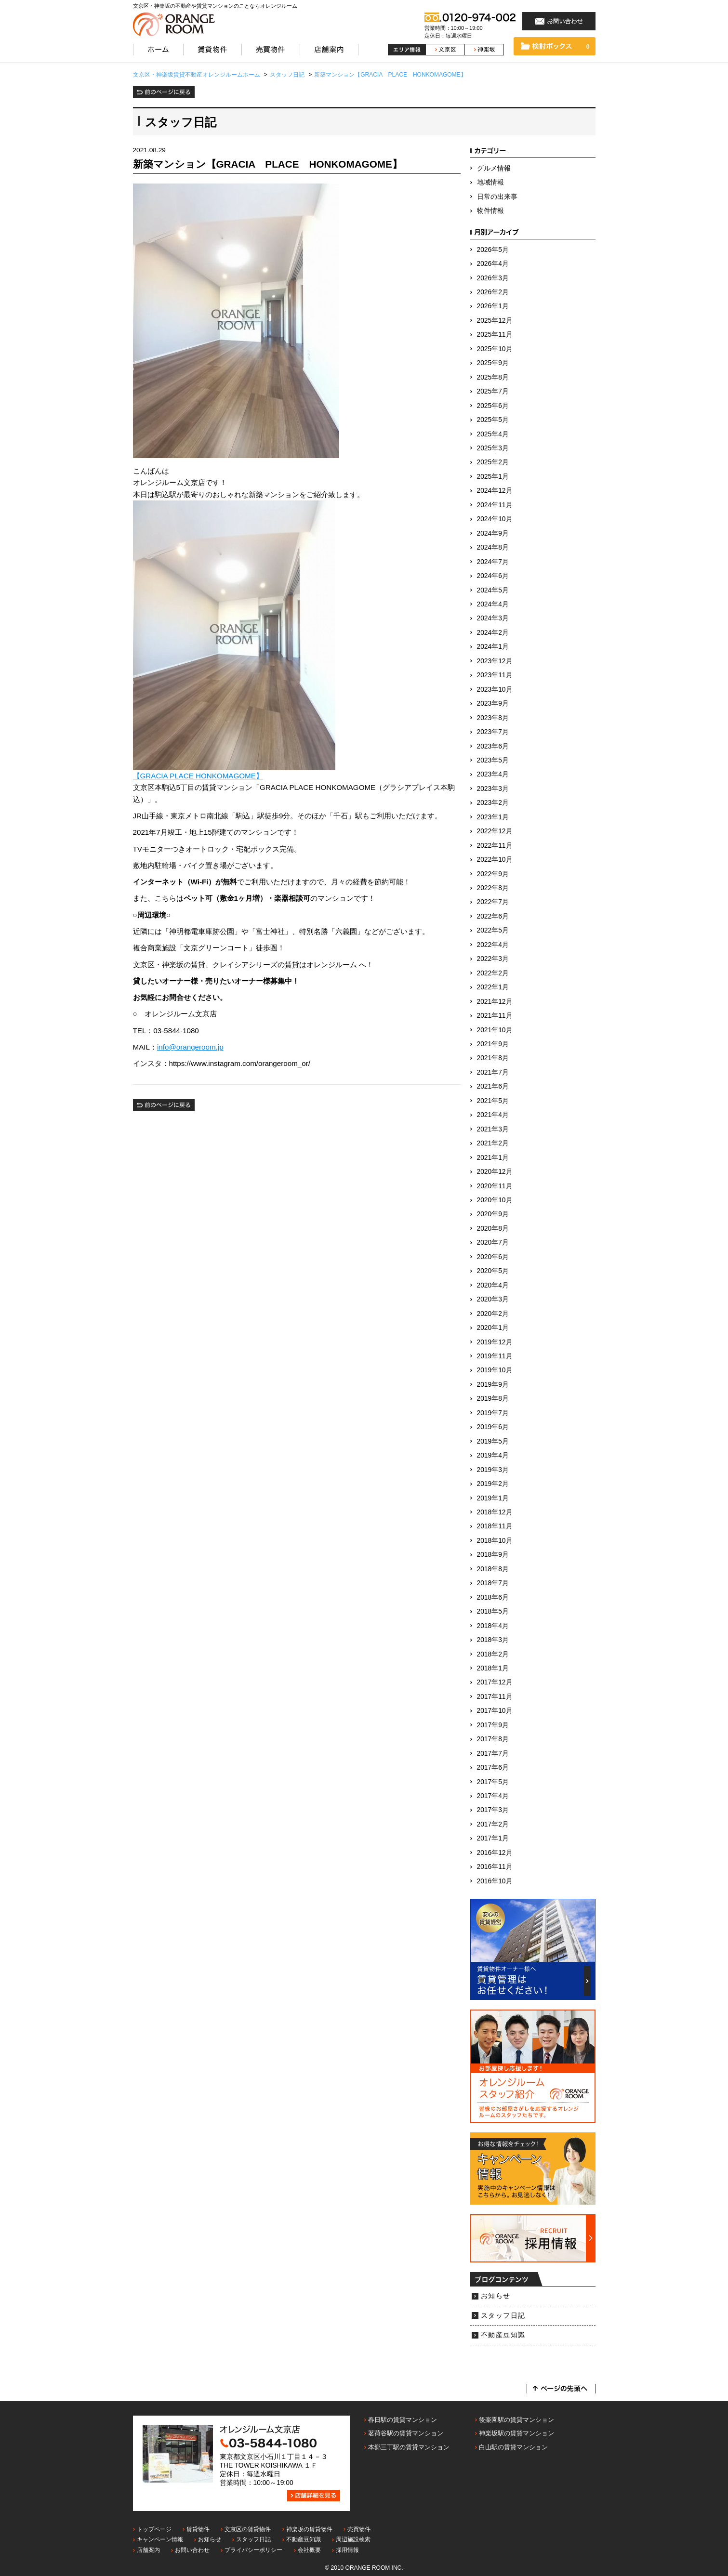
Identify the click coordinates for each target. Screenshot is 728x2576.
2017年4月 (493, 1796)
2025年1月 (493, 476)
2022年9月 (493, 874)
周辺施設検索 (353, 2539)
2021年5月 (493, 1100)
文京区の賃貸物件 (248, 2529)
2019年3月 (493, 1469)
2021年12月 (495, 1001)
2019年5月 (493, 1441)
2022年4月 (493, 944)
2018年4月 (493, 1626)
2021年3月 (493, 1129)
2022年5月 (493, 930)
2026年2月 (493, 292)
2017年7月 (493, 1753)
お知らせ (496, 2296)
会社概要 (309, 2550)
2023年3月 (493, 788)
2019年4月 (493, 1455)
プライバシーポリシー (253, 2550)
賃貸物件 (198, 2529)
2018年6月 (493, 1597)
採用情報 (347, 2550)
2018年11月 (495, 1526)
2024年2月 (493, 632)
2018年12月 (495, 1512)
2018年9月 (493, 1554)
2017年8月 (493, 1739)
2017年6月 (493, 1767)
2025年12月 (495, 320)
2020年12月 (495, 1171)
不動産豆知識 (503, 2335)
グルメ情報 (494, 168)
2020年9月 (493, 1214)
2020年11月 (495, 1186)
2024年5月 (493, 590)
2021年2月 (493, 1143)
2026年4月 (493, 263)
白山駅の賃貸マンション (513, 2447)
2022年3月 (493, 958)
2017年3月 (493, 1810)
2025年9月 (493, 363)
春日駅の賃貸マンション (402, 2419)
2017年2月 (493, 1824)
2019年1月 (493, 1498)
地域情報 (490, 182)
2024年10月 (495, 519)
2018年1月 (493, 1668)
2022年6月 (493, 916)
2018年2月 (493, 1654)
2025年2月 (493, 462)
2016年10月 (495, 1881)
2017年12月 (495, 1682)
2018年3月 (493, 1639)
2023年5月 (493, 760)
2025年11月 (495, 334)
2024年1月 (493, 646)
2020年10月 (495, 1200)
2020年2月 (493, 1313)
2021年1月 (493, 1157)
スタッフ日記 (503, 2315)
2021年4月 (493, 1114)
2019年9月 (493, 1384)
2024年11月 (495, 505)
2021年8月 (493, 1058)
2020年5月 (493, 1271)
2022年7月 (493, 902)
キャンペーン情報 (160, 2539)
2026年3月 (493, 278)
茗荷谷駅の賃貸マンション (405, 2433)
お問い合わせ (192, 2550)
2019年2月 (493, 1483)
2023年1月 (493, 817)
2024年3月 (493, 618)
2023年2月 (493, 802)
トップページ (154, 2529)
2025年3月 (493, 448)
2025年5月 (493, 419)
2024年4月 (493, 604)
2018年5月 (493, 1611)
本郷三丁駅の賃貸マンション (409, 2447)
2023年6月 (493, 746)
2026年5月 (493, 249)
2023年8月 (493, 718)
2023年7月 (493, 732)
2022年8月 (493, 888)
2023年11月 (495, 675)
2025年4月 (493, 434)
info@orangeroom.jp (190, 1047)
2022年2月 (493, 973)
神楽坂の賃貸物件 (309, 2529)
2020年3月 (493, 1299)
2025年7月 (493, 391)
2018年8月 (493, 1569)
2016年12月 (495, 1852)
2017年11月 (495, 1696)
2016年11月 (495, 1866)
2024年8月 (493, 547)
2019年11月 (495, 1356)
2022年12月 (495, 831)
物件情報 (490, 210)
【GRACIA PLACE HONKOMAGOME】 (198, 776)
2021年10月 (495, 1030)
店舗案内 (148, 2550)
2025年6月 (493, 405)
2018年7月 (493, 1583)
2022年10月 (495, 859)
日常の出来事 (497, 196)
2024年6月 (493, 575)
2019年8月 (493, 1398)
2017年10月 (495, 1710)
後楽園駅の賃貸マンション (516, 2419)
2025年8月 (493, 377)
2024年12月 (495, 490)
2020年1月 (493, 1327)
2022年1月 (493, 987)
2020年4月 (493, 1285)
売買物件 (359, 2529)
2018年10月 (495, 1540)
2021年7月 (493, 1072)
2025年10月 (495, 349)
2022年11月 (495, 845)
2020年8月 (493, 1228)
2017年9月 (493, 1725)
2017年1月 (493, 1838)
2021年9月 (493, 1044)
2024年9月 (493, 533)
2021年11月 (495, 1015)
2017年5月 (493, 1782)
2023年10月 (495, 689)
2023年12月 (495, 661)
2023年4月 (493, 774)
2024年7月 (493, 561)
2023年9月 (493, 703)
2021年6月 (493, 1086)
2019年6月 (493, 1427)
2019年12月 (495, 1342)
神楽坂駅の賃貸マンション (516, 2433)
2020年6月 (493, 1257)
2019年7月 (493, 1413)
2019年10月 (495, 1370)
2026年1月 (493, 306)
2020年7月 (493, 1242)
